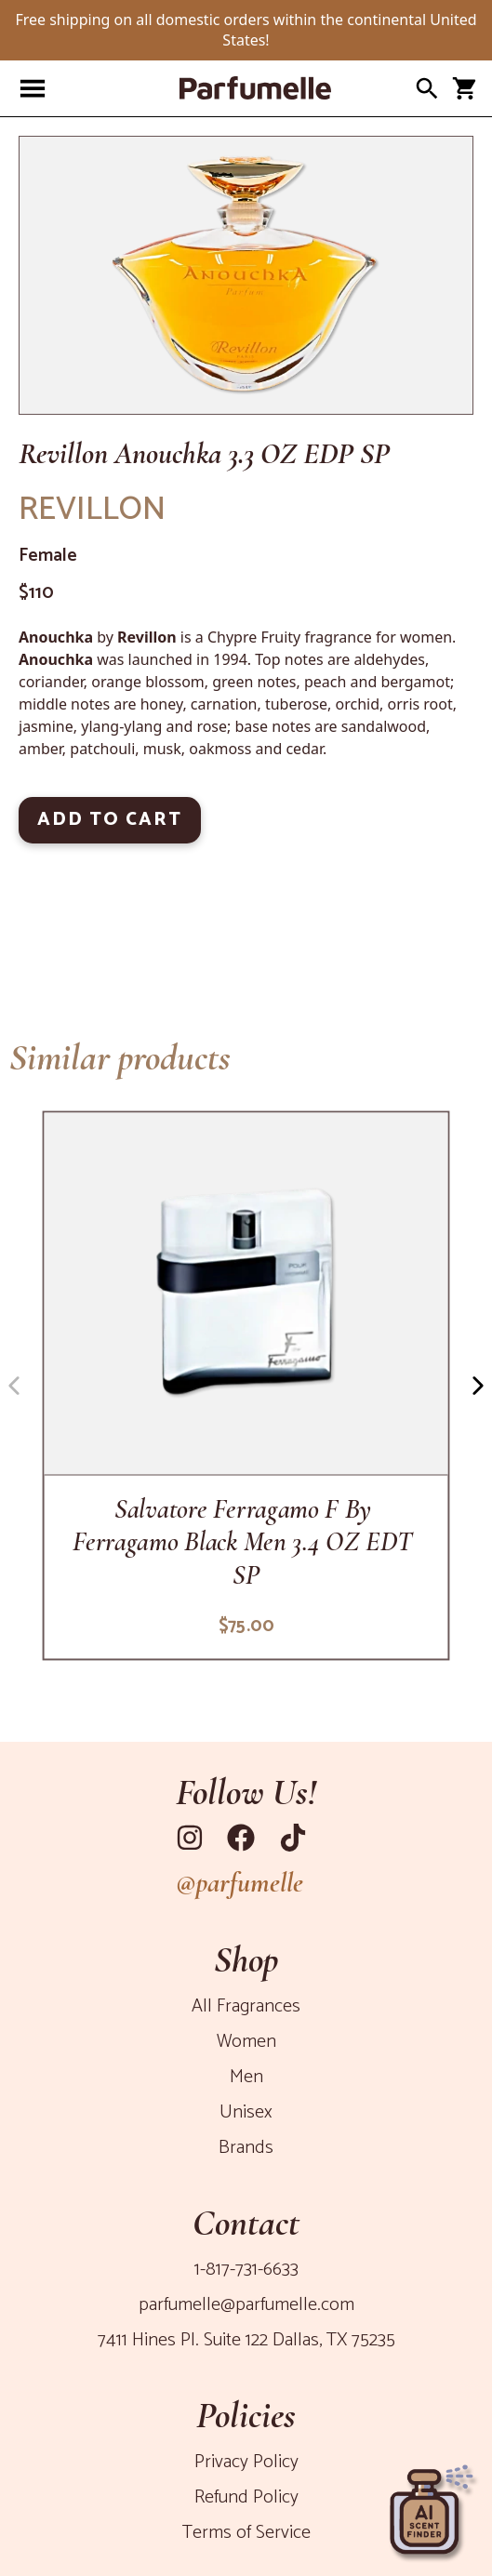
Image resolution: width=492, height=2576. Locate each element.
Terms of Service (246, 2532)
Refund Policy (246, 2497)
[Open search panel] (427, 88)
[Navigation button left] (14, 1386)
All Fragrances (246, 2006)
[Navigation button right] (478, 1386)
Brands (246, 2147)
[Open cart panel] (464, 88)
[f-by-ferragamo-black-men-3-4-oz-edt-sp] (246, 1385)
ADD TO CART (109, 819)
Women (246, 2041)
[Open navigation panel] (33, 88)
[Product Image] (246, 275)
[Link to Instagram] (194, 1838)
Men (246, 2077)
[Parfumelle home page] (227, 88)
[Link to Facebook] (245, 1838)
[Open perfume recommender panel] (431, 2506)
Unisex (246, 2112)
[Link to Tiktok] (297, 1838)
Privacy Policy (246, 2462)
